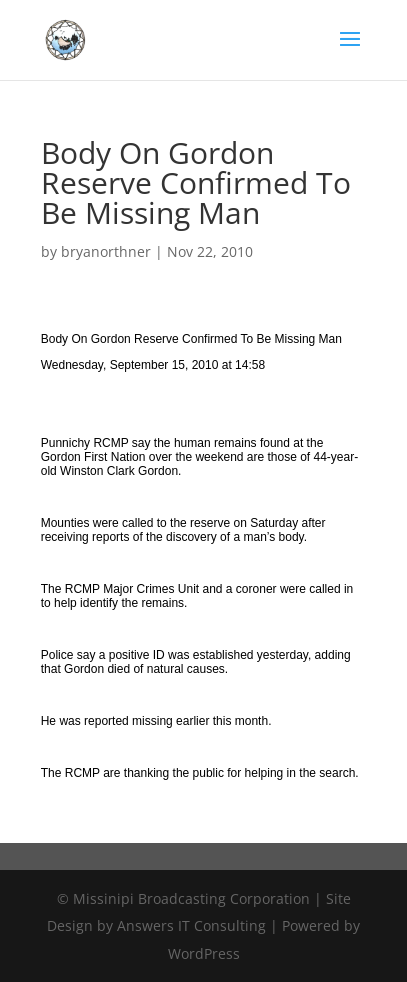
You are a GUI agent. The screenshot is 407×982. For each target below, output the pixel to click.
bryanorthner (106, 251)
